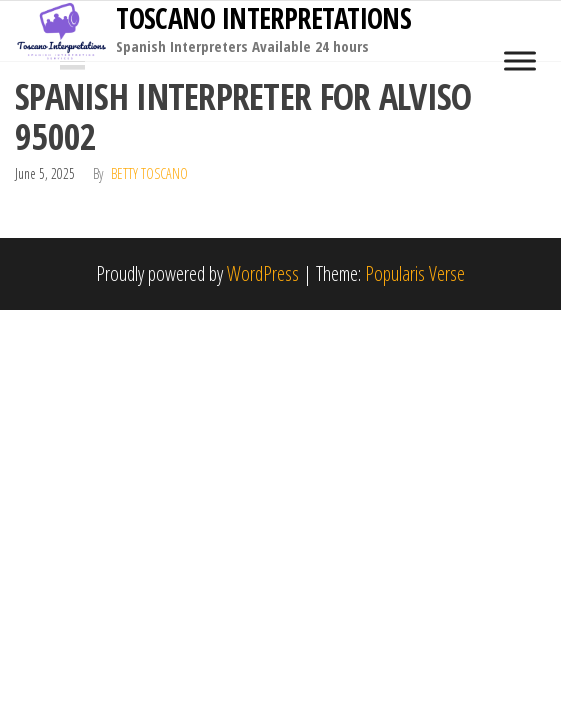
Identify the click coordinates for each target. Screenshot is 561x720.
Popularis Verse (415, 273)
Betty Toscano (149, 173)
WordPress (263, 273)
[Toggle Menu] (520, 60)
